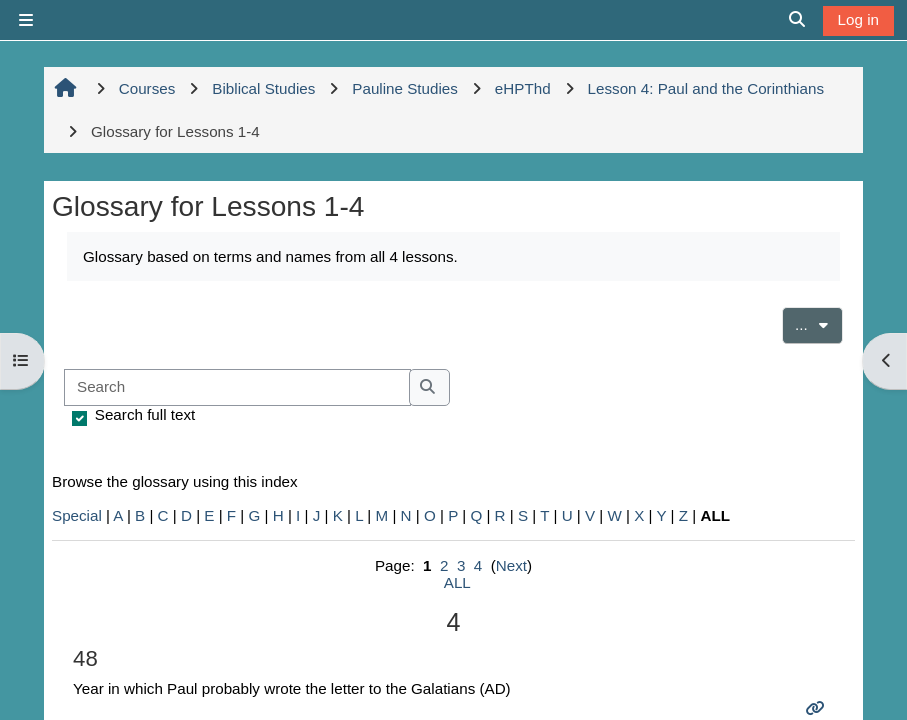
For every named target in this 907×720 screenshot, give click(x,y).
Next (511, 565)
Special (77, 515)
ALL (457, 582)
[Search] (237, 387)
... (819, 323)
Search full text (145, 414)
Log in (858, 19)
